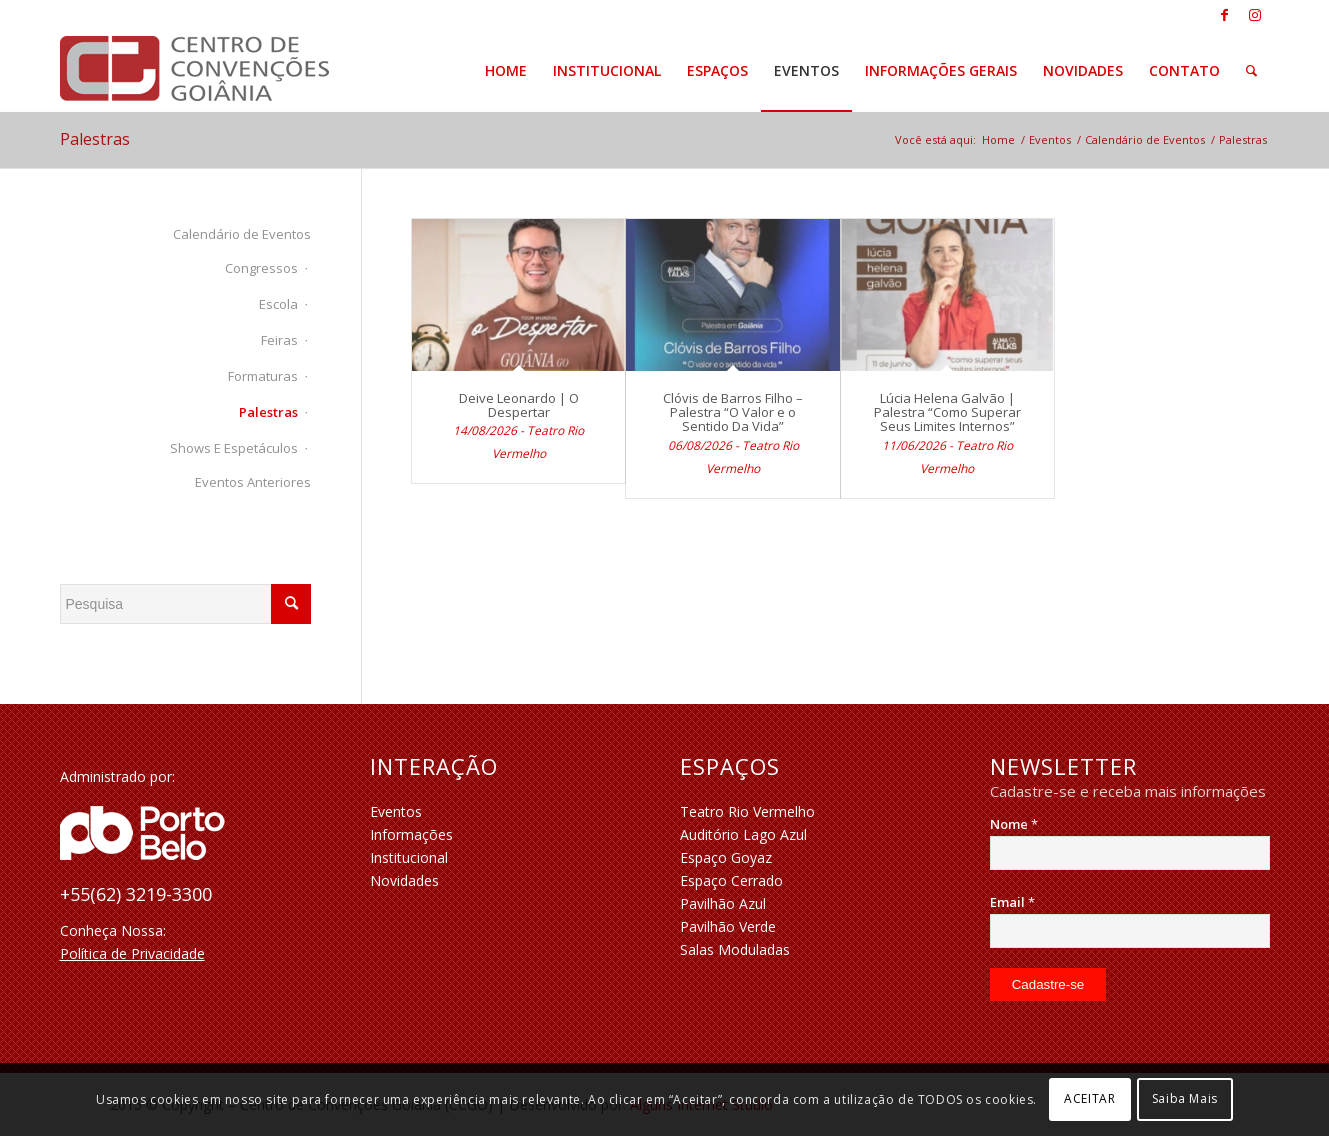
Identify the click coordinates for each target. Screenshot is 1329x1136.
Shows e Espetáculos (234, 448)
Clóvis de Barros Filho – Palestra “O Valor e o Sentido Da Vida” (733, 412)
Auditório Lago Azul (743, 834)
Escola (278, 304)
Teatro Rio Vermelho (747, 811)
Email (1012, 902)
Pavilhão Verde (728, 926)
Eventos (396, 811)
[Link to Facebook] (1224, 15)
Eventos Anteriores (253, 482)
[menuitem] (506, 71)
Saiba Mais (1185, 1098)
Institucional (409, 857)
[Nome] (1130, 853)
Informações (411, 834)
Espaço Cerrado (731, 880)
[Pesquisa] (1251, 71)
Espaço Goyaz (726, 857)
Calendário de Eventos (242, 234)
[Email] (1130, 931)
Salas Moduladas (735, 949)
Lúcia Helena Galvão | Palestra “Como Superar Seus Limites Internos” (947, 412)
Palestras (95, 139)
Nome (1014, 824)
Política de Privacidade (132, 953)
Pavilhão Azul (723, 903)
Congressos (261, 268)
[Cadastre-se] (1048, 984)
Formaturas (263, 376)
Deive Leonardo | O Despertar (519, 405)
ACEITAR (1089, 1098)
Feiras (279, 340)
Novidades (404, 880)
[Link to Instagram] (1255, 15)
